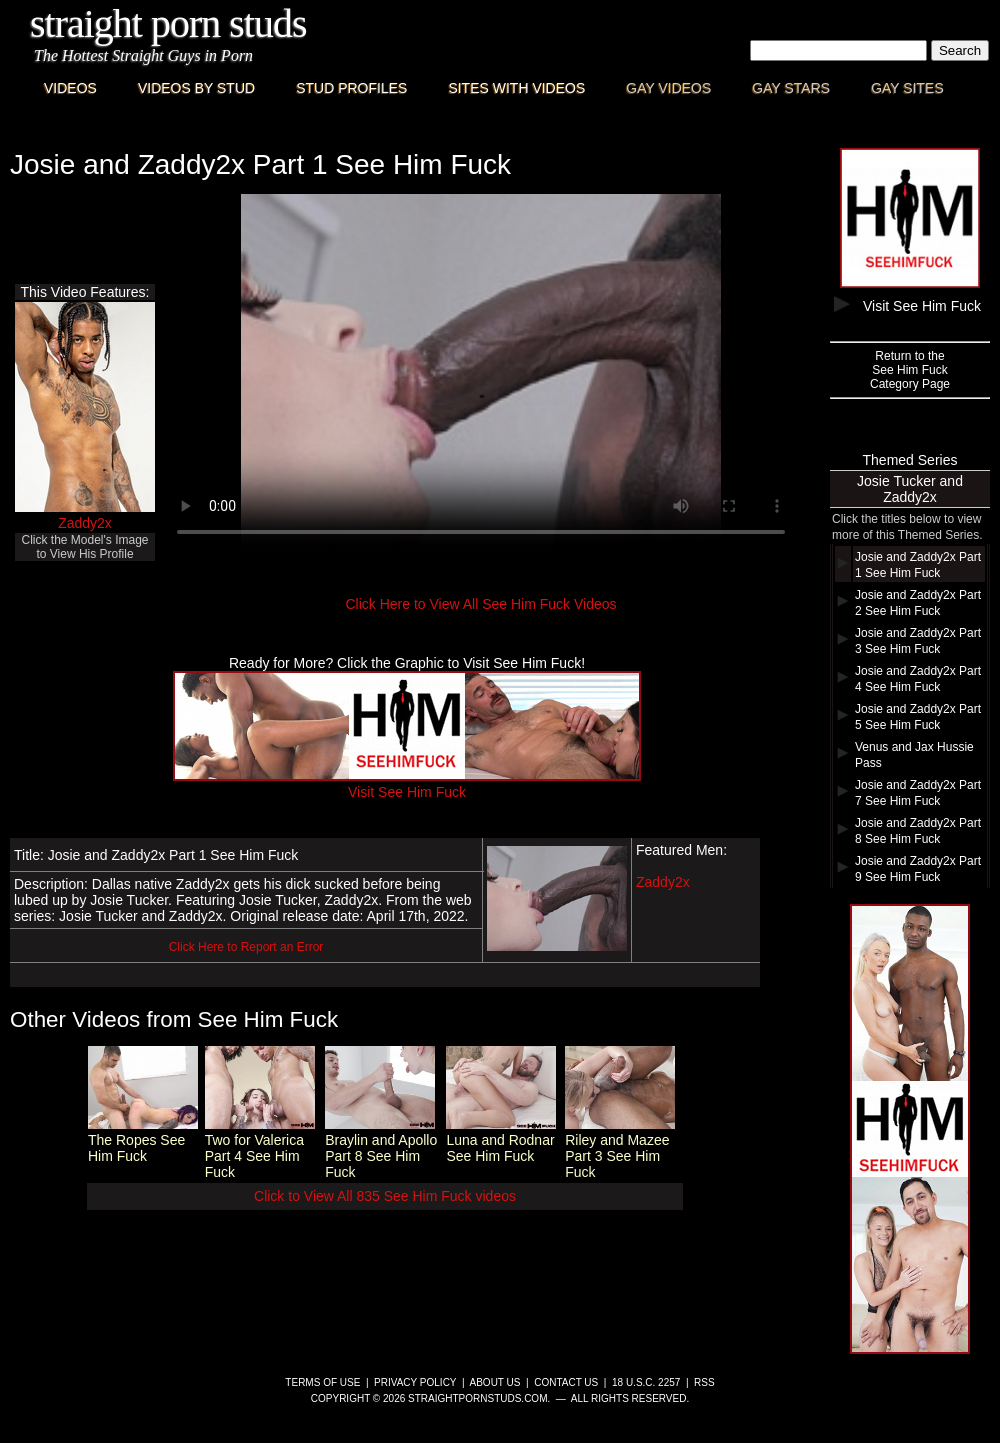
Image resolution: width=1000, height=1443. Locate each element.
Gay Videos (668, 88)
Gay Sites (907, 88)
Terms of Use (322, 1382)
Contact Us (566, 1382)
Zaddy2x (85, 523)
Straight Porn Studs (168, 23)
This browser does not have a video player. (481, 374)
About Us (495, 1382)
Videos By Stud (196, 88)
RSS (704, 1382)
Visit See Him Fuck (407, 784)
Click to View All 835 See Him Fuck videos (385, 1196)
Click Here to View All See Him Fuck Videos (480, 604)
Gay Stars (791, 88)
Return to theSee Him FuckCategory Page (910, 370)
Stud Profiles (351, 88)
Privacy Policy (415, 1382)
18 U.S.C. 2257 (646, 1382)
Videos (70, 88)
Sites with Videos (516, 88)
